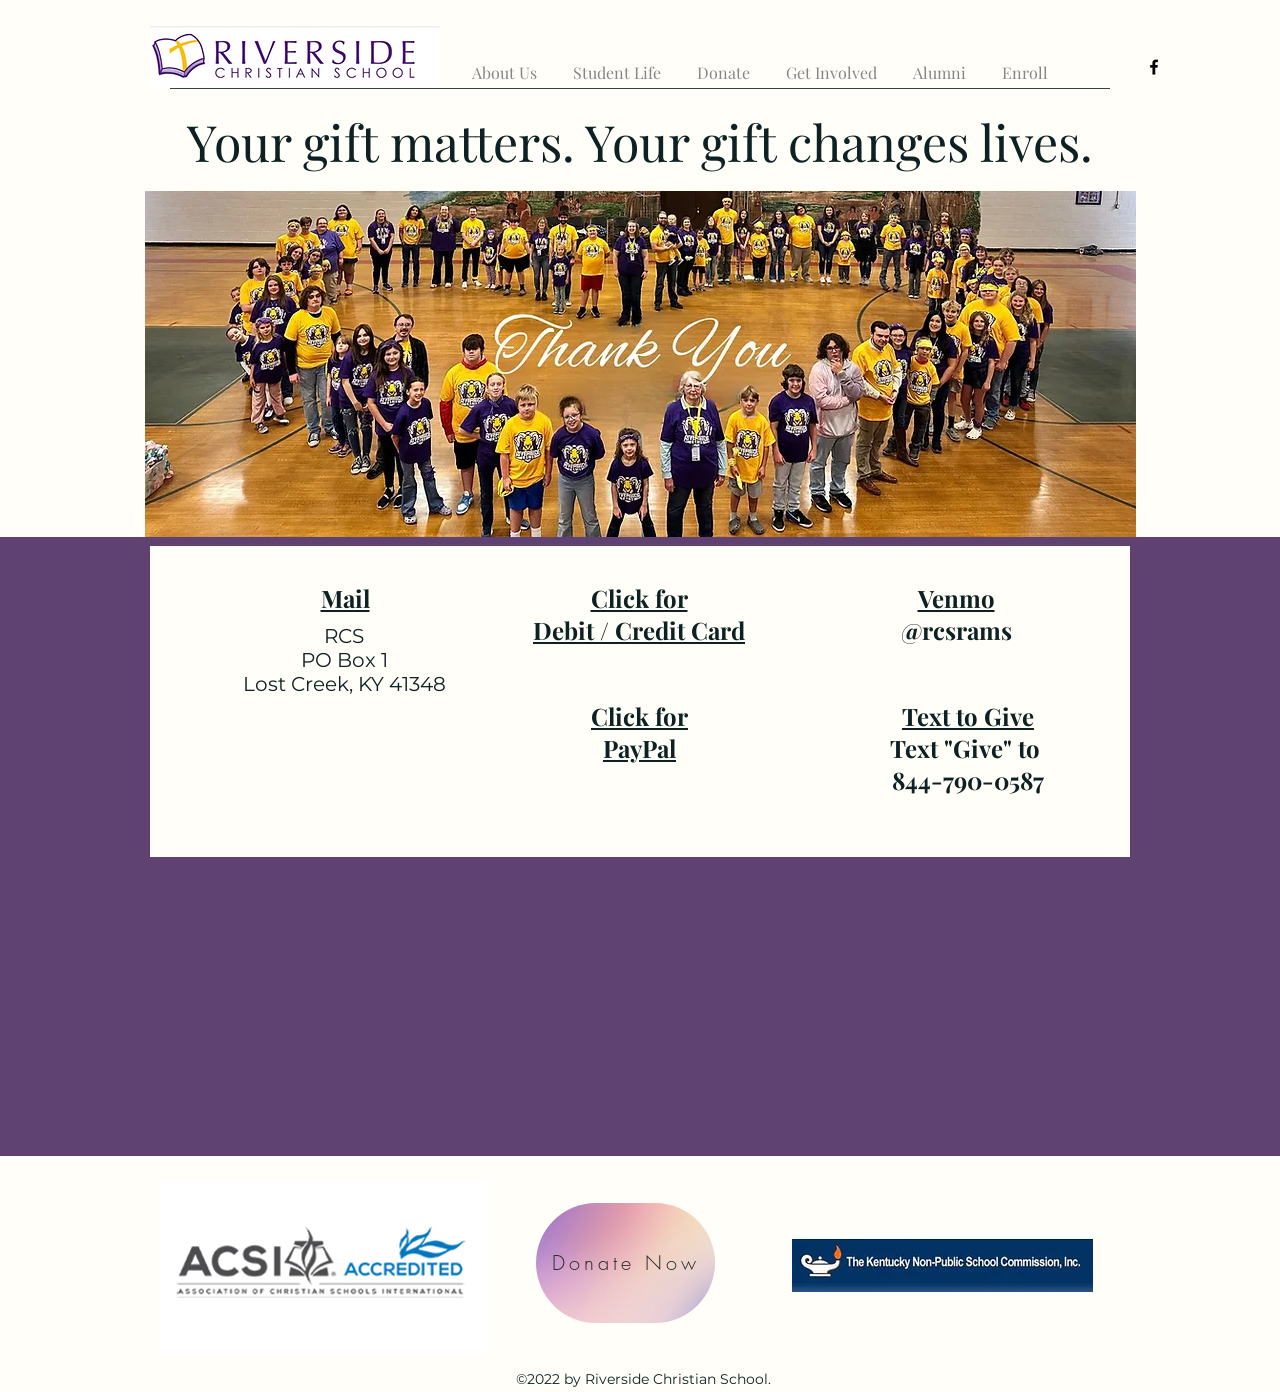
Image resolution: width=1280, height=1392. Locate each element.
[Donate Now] (625, 1263)
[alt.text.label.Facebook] (1154, 67)
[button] (504, 64)
